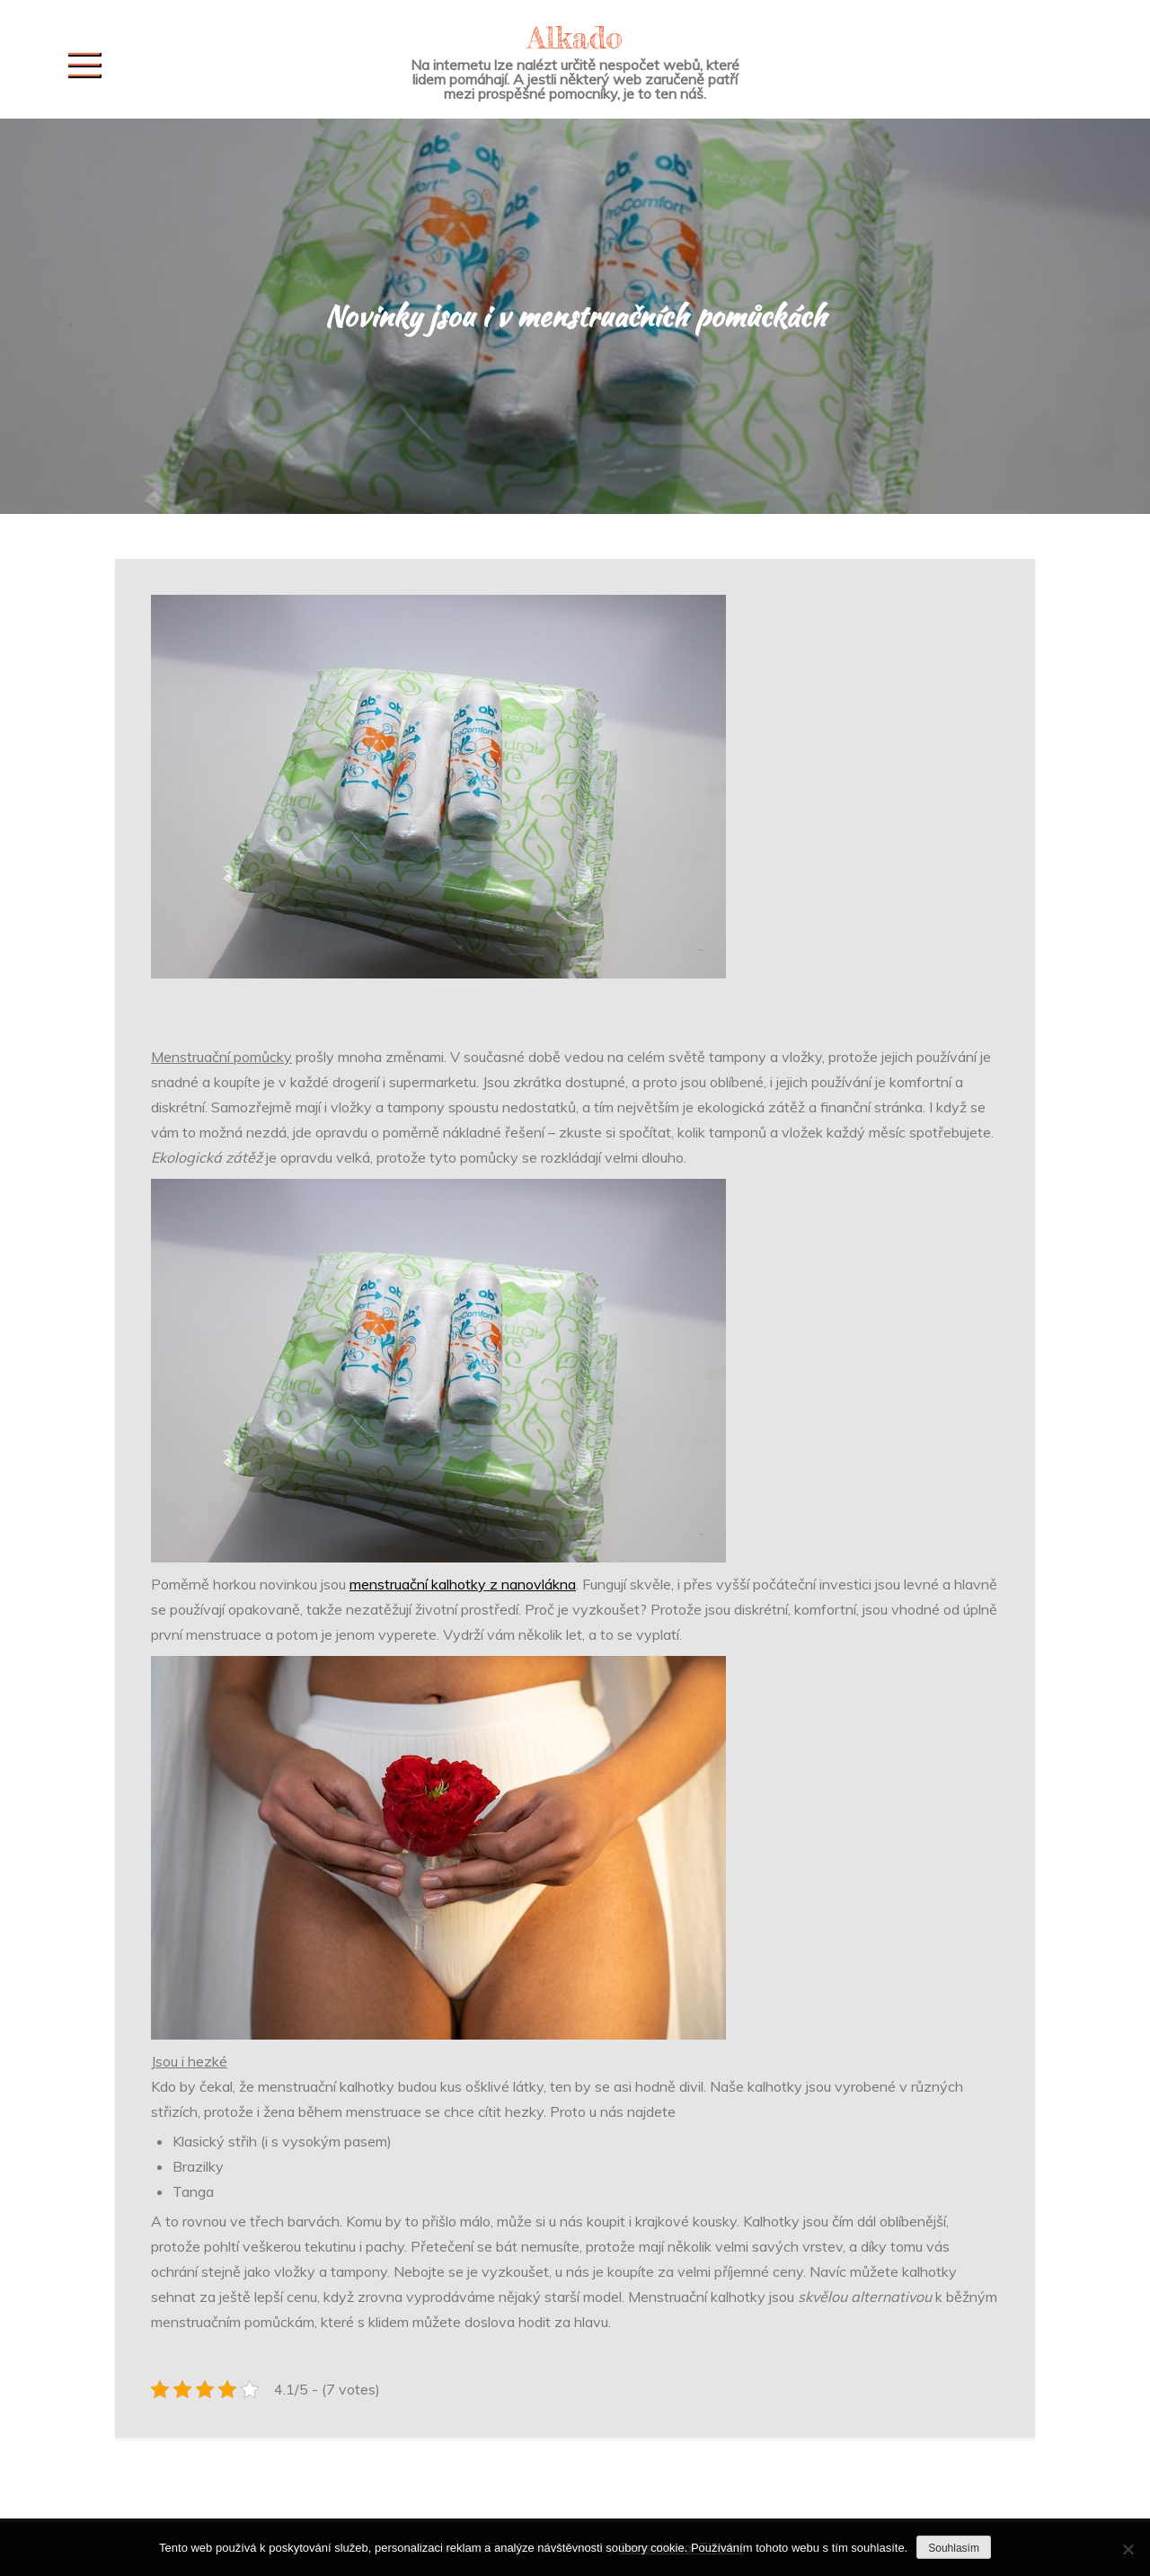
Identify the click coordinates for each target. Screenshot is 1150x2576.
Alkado (575, 37)
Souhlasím (953, 2548)
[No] (1128, 2549)
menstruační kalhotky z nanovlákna (462, 1584)
